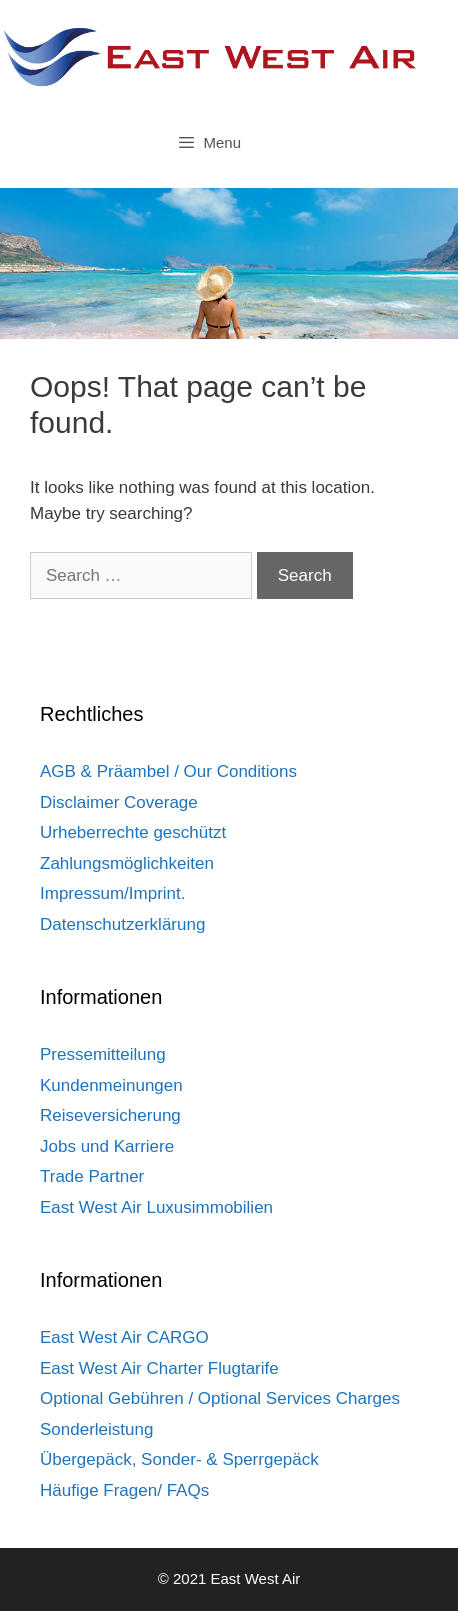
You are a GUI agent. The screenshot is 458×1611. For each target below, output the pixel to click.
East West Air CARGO (124, 1337)
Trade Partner (92, 1176)
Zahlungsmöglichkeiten (127, 863)
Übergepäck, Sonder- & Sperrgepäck (179, 1459)
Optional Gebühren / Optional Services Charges (220, 1398)
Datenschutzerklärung (122, 924)
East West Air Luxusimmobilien (156, 1207)
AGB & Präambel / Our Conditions (168, 771)
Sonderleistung (96, 1429)
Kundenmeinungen (111, 1085)
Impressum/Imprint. (112, 893)
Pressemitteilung (103, 1054)
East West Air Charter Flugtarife (159, 1368)
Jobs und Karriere (107, 1146)
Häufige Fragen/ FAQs (124, 1490)
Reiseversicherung (110, 1115)
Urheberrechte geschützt (133, 832)
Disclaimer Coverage (119, 802)
